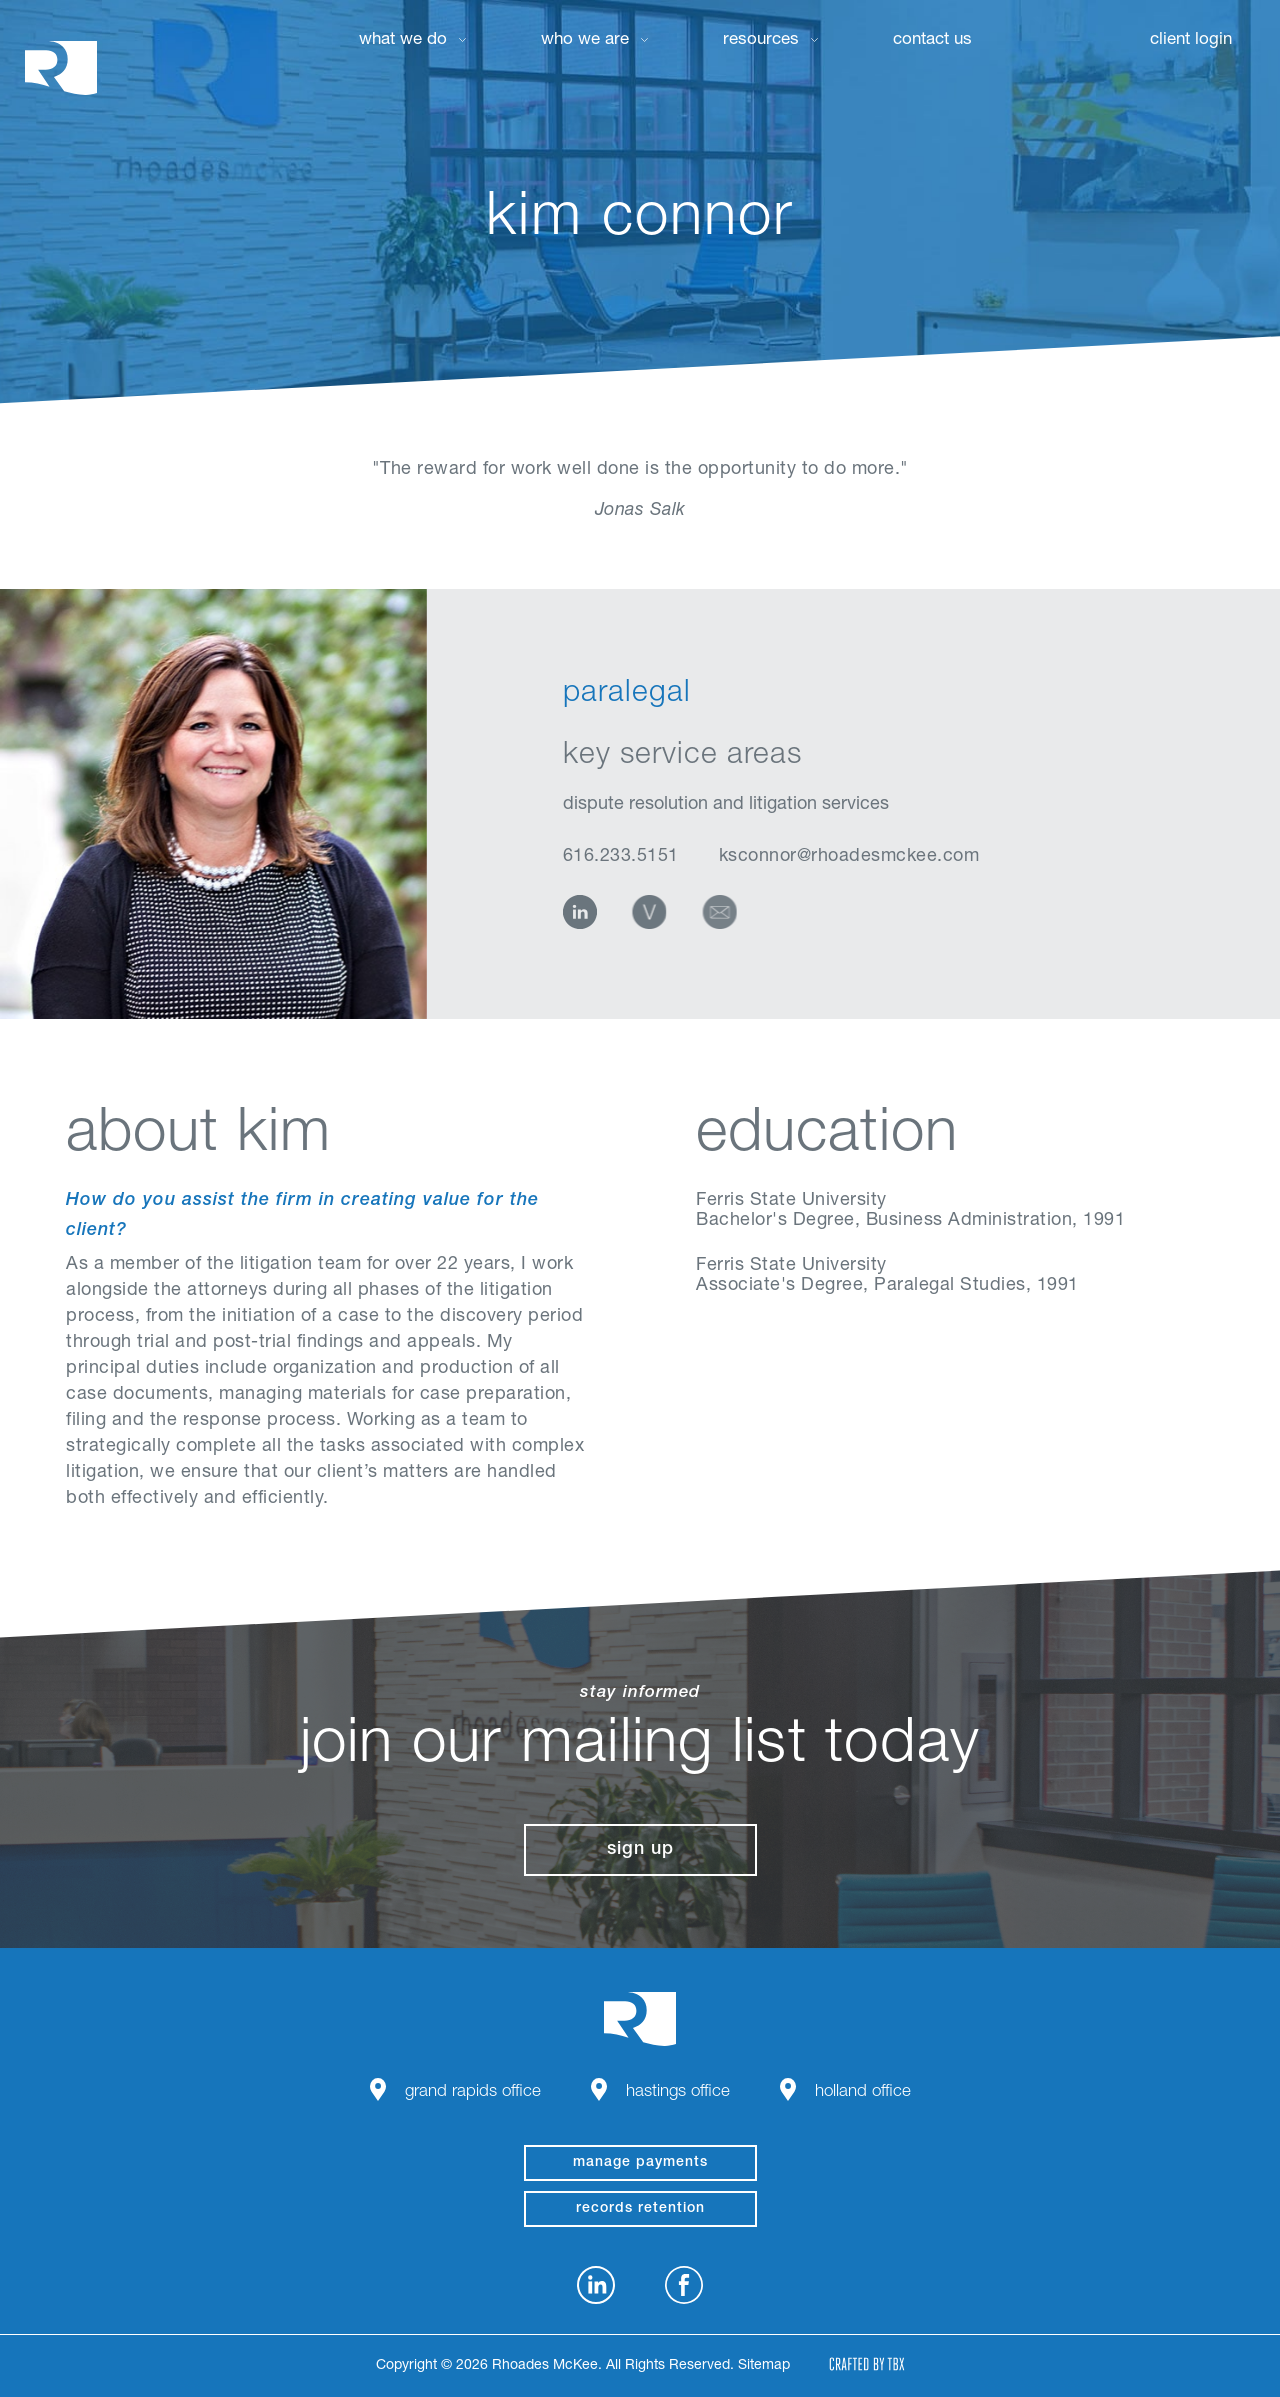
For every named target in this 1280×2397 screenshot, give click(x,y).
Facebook (684, 2285)
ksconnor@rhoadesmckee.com (849, 857)
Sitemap (764, 2366)
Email (722, 912)
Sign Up (640, 1850)
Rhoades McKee (61, 67)
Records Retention (640, 2209)
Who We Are (585, 40)
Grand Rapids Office (473, 2092)
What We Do (403, 40)
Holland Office (863, 2092)
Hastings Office (678, 2092)
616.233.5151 (621, 857)
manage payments (640, 2163)
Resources (761, 40)
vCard (650, 912)
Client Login (1191, 40)
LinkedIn (580, 912)
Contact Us (932, 40)
